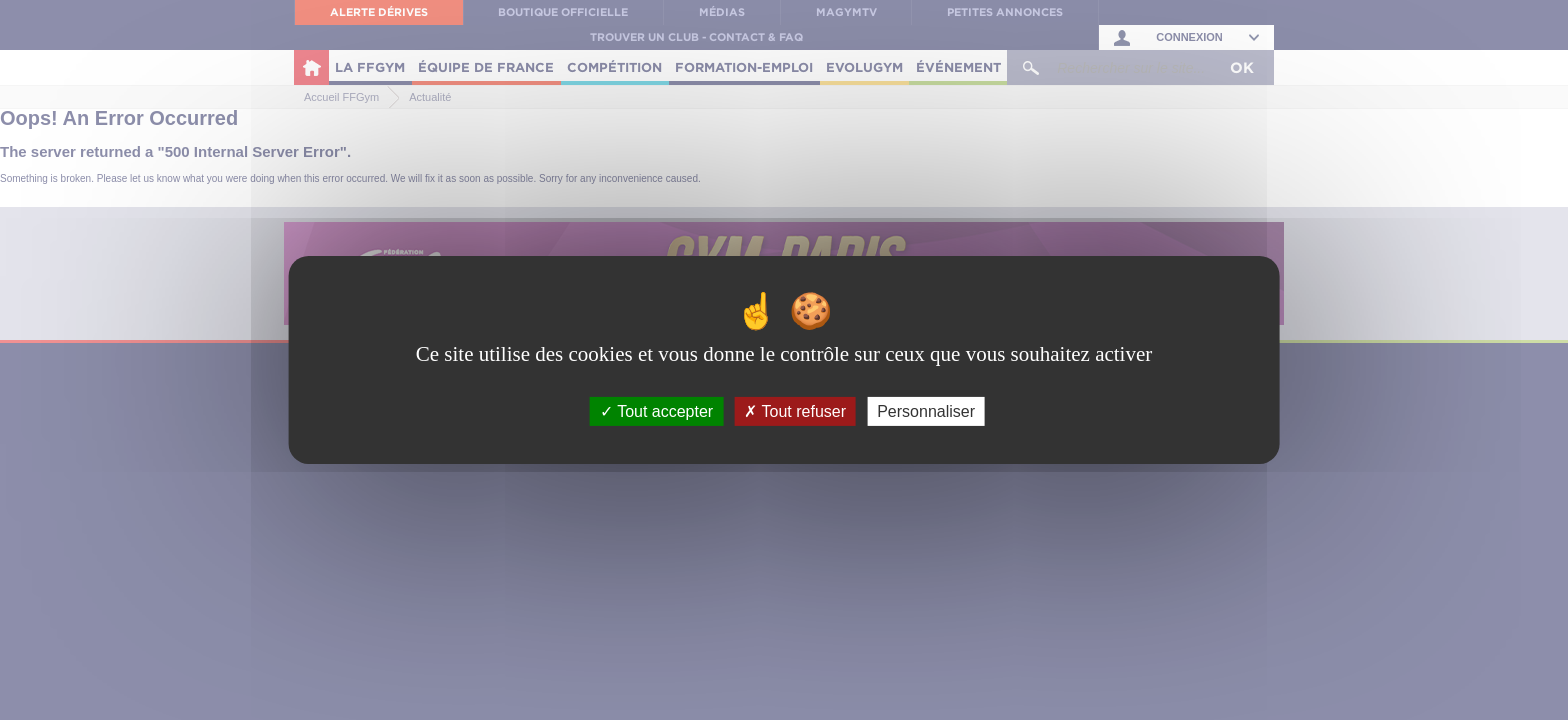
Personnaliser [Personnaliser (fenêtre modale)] (926, 411)
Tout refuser (795, 411)
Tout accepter (656, 411)
